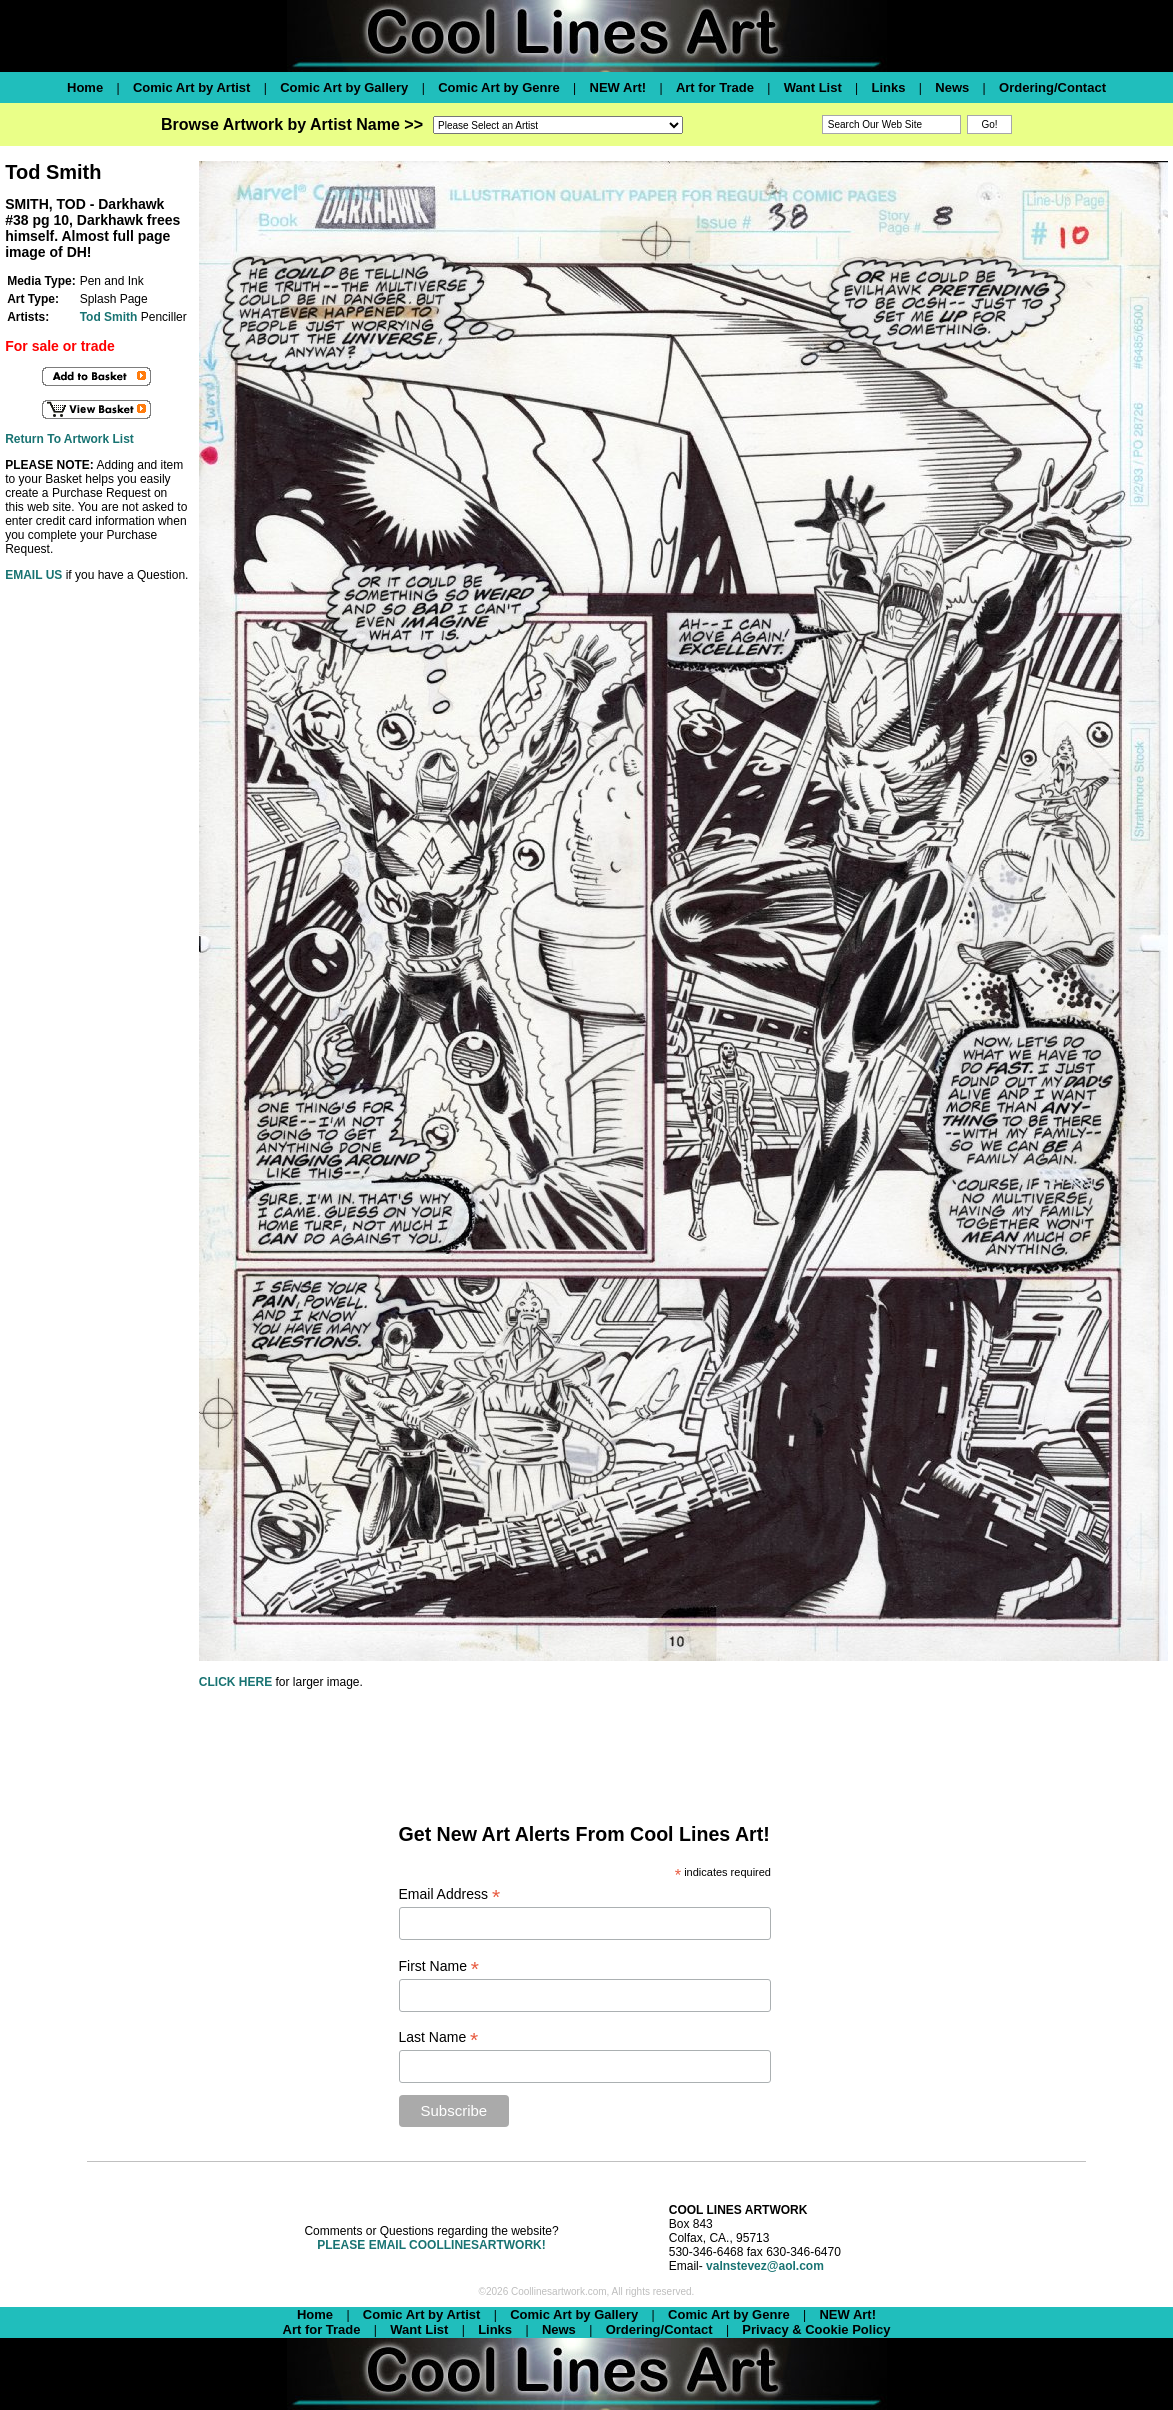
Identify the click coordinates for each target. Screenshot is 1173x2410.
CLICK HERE (235, 1682)
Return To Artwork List (69, 439)
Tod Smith (109, 317)
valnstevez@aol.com (765, 2266)
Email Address (450, 1894)
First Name (439, 1966)
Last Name (439, 2037)
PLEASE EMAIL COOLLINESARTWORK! (431, 2245)
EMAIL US (33, 575)
